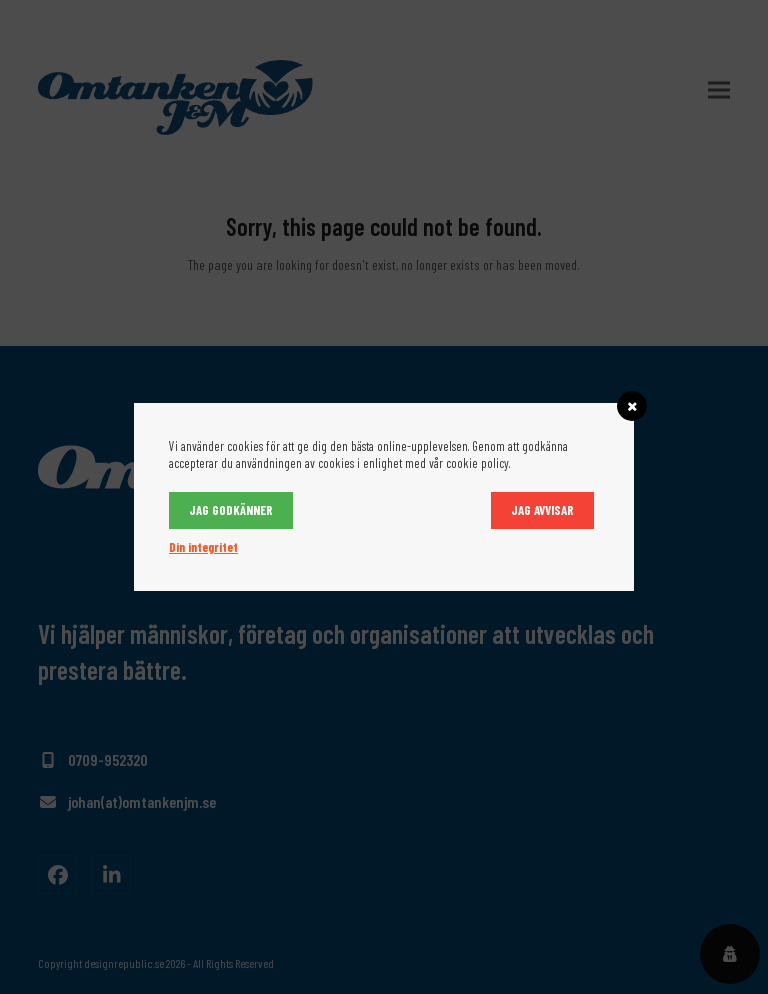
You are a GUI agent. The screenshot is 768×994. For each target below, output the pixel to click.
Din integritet (203, 547)
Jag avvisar (542, 510)
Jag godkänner (231, 510)
